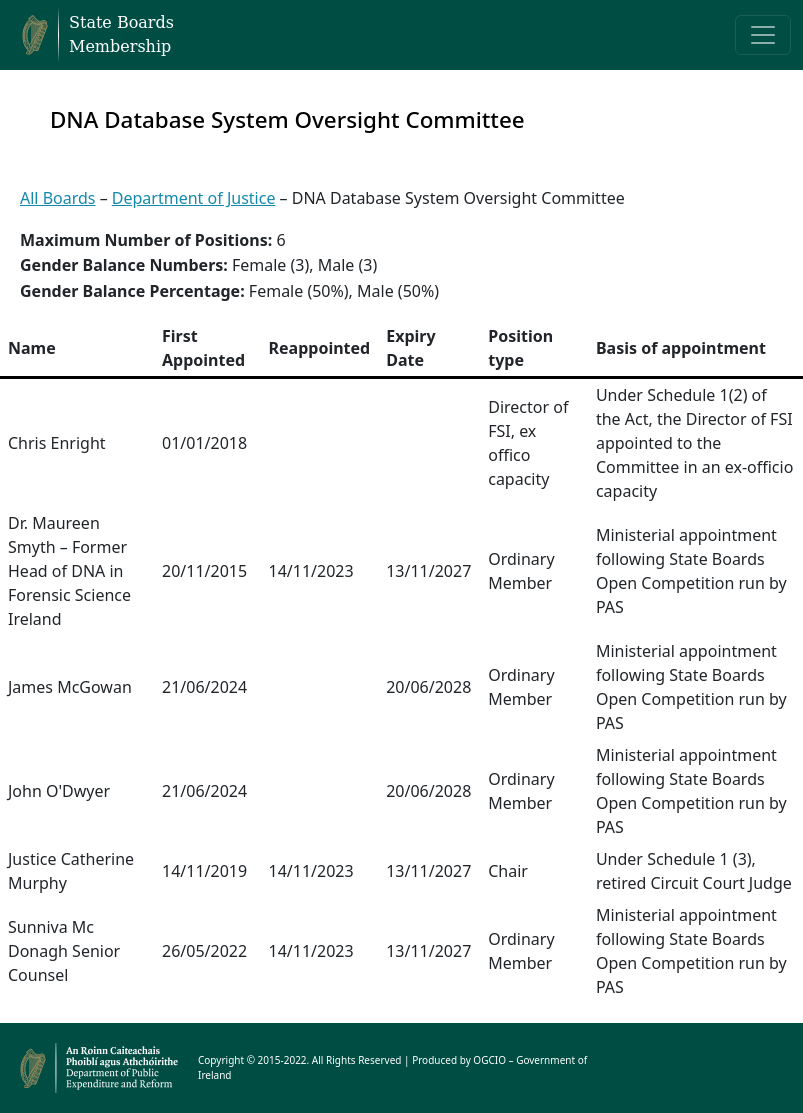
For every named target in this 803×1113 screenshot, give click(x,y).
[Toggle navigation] (763, 35)
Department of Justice (194, 198)
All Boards (58, 198)
